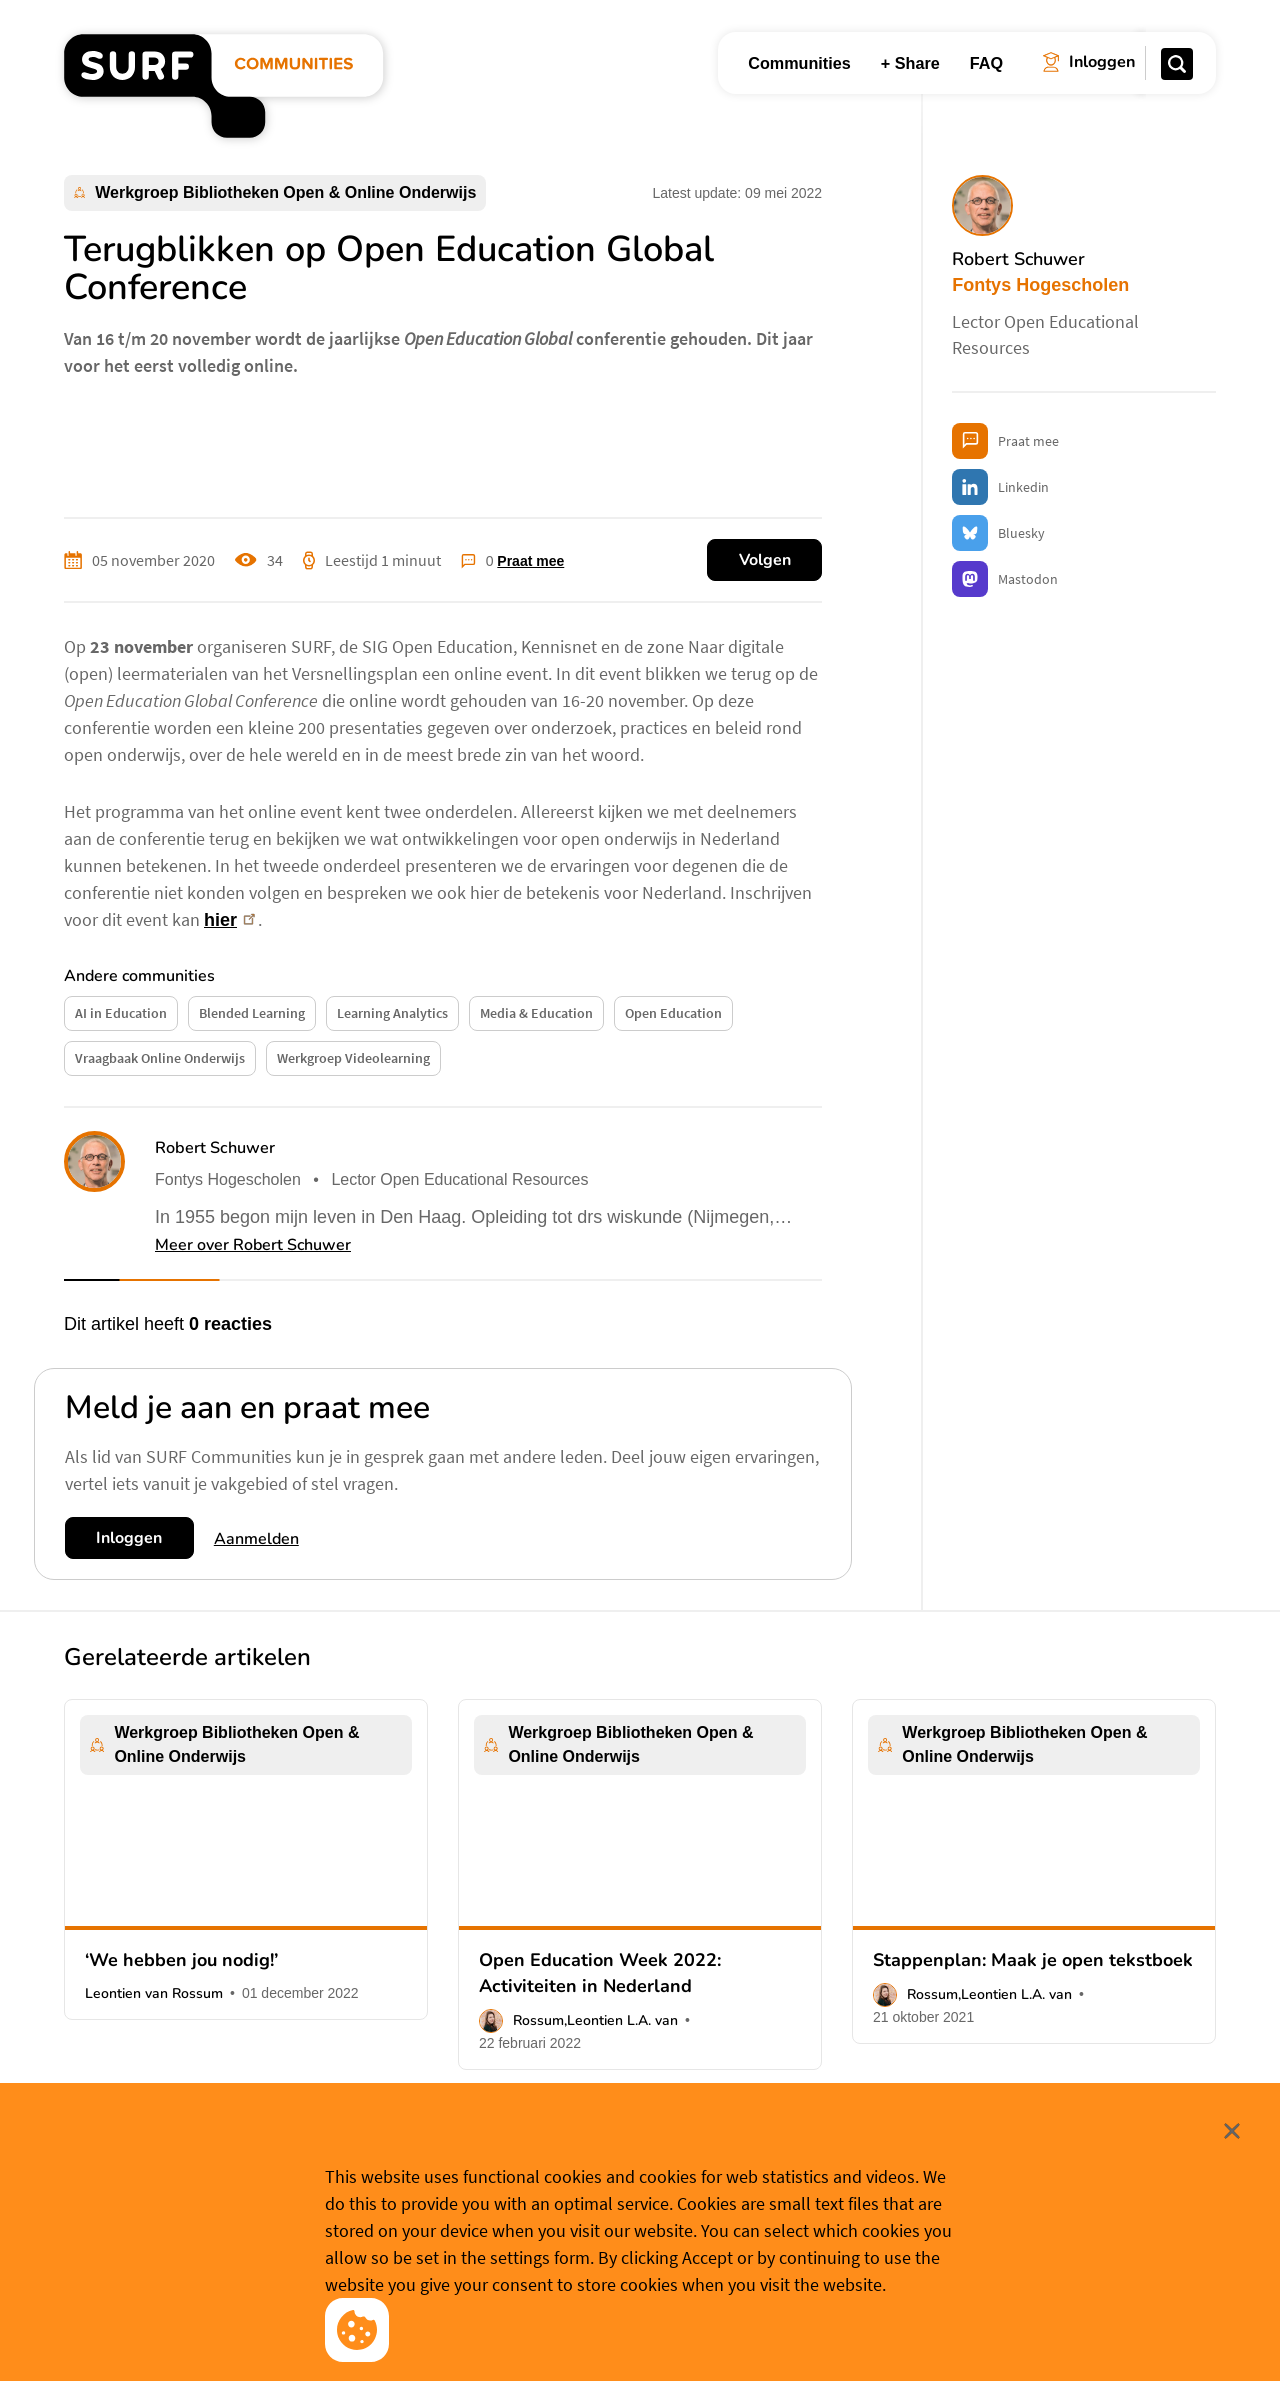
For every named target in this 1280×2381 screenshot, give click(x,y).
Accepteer (508, 2335)
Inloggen (129, 1538)
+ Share (910, 63)
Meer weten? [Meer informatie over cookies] (783, 2333)
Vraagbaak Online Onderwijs (160, 1058)
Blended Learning (252, 1013)
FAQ (986, 63)
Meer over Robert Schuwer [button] (253, 1245)
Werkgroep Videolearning (353, 1058)
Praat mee (530, 561)
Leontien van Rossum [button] (154, 1993)
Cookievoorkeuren (656, 2333)
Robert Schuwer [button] (215, 1148)
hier (231, 920)
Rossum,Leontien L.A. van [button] (595, 2020)
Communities (799, 63)
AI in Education (121, 1013)
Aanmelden (256, 1539)
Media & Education (536, 1013)
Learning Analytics (392, 1013)
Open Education (673, 1013)
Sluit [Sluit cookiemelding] (1218, 2211)
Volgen (765, 560)
